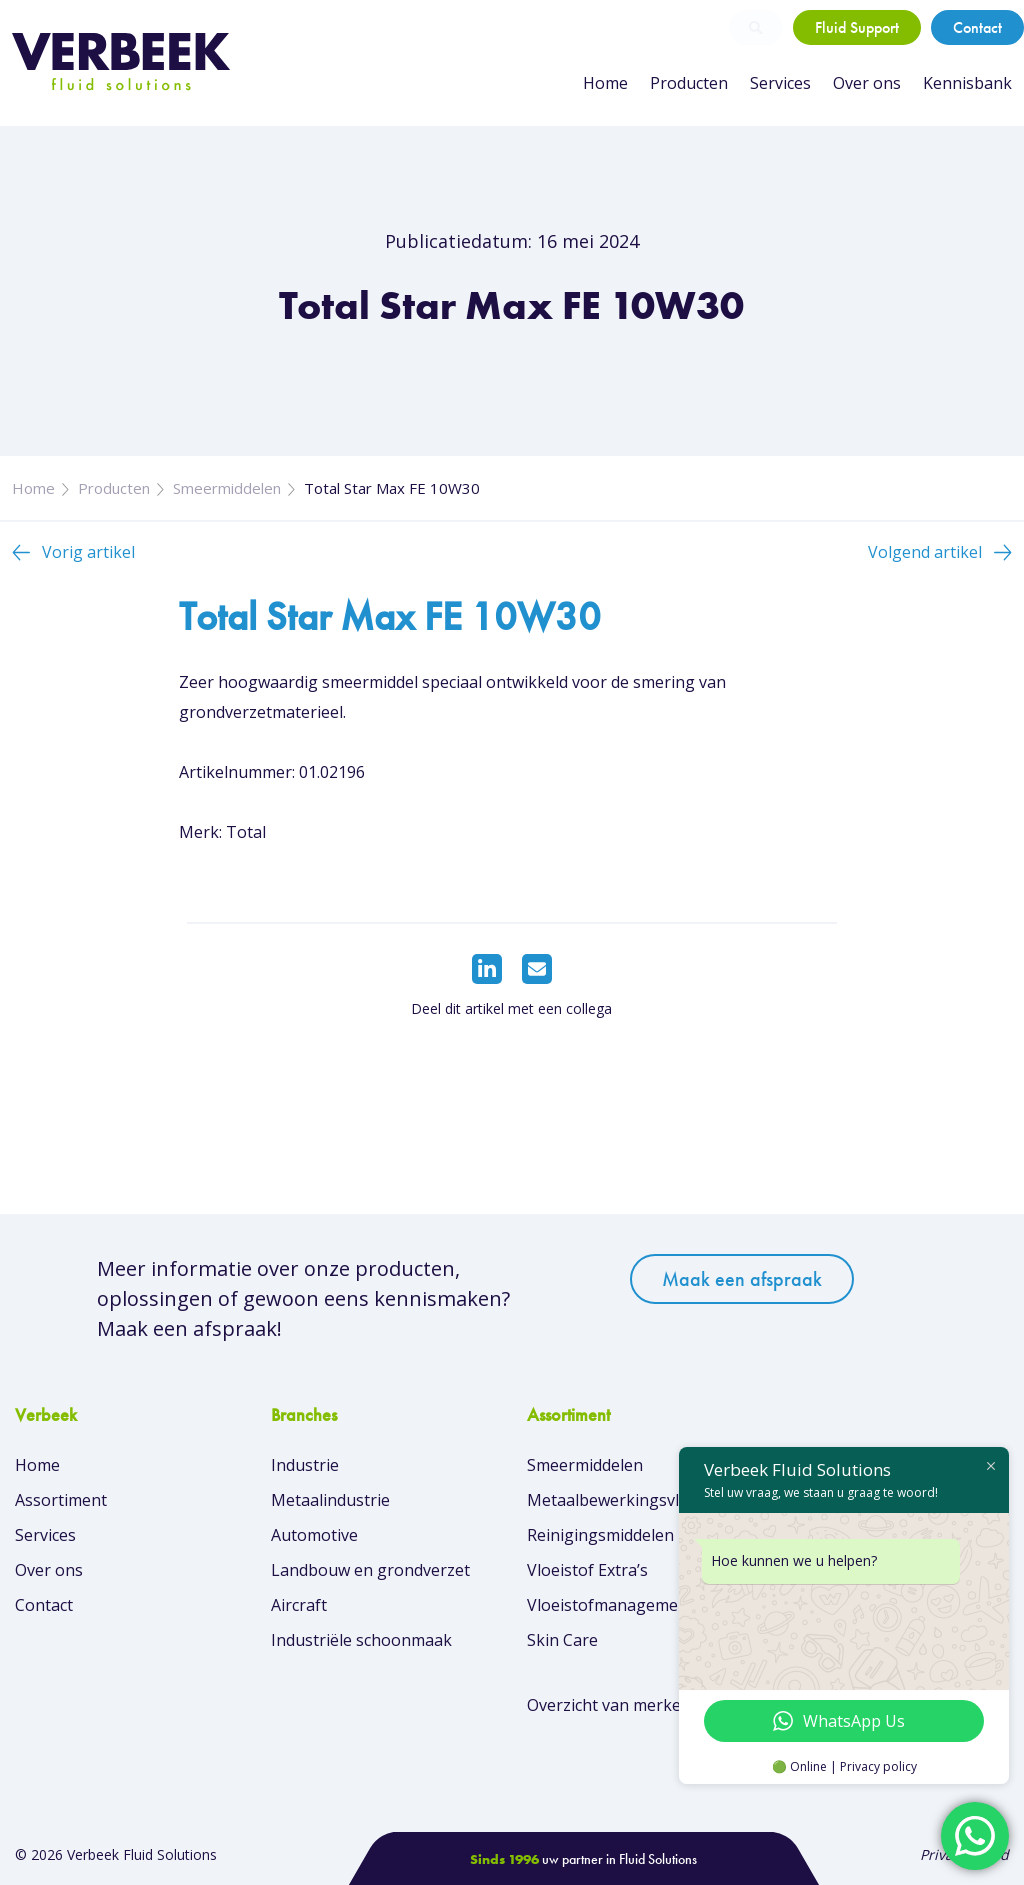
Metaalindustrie (330, 1500)
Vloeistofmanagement (610, 1605)
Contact (977, 27)
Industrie (305, 1465)
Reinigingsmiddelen (600, 1535)
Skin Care (562, 1640)
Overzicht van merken (609, 1705)
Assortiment (61, 1500)
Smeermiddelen (227, 488)
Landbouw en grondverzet (370, 1570)
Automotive (314, 1535)
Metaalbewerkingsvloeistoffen (641, 1500)
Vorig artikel (88, 552)
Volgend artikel (925, 552)
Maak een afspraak (742, 1279)
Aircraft (299, 1605)
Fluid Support (857, 27)
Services (780, 83)
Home (605, 83)
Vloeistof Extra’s (587, 1570)
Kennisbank (967, 83)
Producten (689, 83)
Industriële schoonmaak (361, 1640)
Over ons (867, 83)
